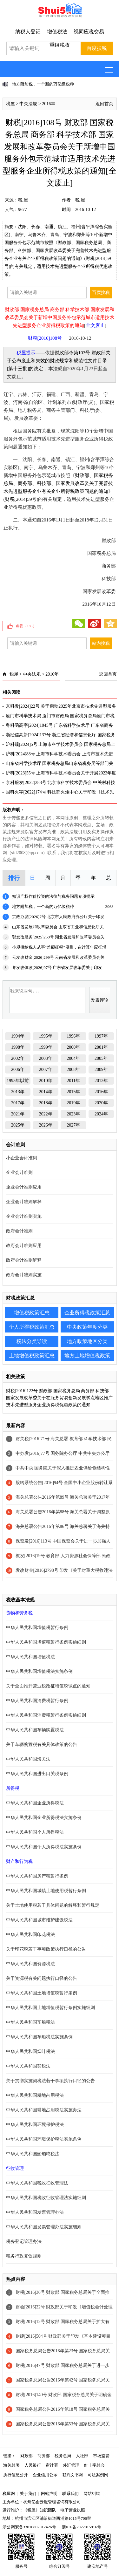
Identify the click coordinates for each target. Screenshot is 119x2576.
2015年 (73, 1091)
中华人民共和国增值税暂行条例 (37, 1627)
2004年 (73, 1058)
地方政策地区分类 (87, 1341)
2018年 (45, 1103)
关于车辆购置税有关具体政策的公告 (41, 1744)
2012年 (101, 1080)
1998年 (17, 1047)
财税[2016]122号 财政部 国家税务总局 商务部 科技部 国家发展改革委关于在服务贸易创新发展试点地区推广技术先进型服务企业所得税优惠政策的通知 (59, 1397)
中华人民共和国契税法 (28, 2066)
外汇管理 (71, 2465)
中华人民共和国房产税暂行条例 (37, 1876)
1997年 (101, 1036)
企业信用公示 (45, 2474)
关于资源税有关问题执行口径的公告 (41, 1978)
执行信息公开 (15, 2474)
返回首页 (104, 103)
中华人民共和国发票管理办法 (35, 2212)
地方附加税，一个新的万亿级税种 (43, 84)
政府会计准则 (19, 1231)
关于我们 (28, 2493)
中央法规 (28, 103)
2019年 (73, 1103)
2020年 (101, 1103)
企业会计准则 (19, 1172)
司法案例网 (98, 2474)
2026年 (45, 1125)
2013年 (17, 1091)
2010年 (45, 1080)
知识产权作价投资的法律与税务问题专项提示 (53, 896)
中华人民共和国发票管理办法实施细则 (44, 2227)
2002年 (17, 1058)
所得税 (12, 1788)
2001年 (101, 1047)
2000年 (73, 1047)
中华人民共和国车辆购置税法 (35, 1730)
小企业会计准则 (21, 1157)
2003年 (45, 1058)
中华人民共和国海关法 (28, 1759)
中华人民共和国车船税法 (30, 2022)
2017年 (17, 1103)
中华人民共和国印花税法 (30, 1934)
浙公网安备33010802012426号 (29, 2527)
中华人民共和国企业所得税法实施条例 (44, 1817)
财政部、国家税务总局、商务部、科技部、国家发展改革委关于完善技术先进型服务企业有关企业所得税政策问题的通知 (58, 483)
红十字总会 (94, 2465)
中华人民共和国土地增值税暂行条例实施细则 (50, 2007)
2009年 (101, 1069)
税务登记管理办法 (24, 2241)
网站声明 (49, 2493)
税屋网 (9, 2493)
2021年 (17, 1114)
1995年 (45, 1036)
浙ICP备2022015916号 (81, 2527)
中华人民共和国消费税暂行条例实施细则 (46, 1715)
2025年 (17, 1125)
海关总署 (11, 2465)
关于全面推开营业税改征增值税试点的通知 (48, 1686)
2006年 (17, 1069)
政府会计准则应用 (24, 1245)
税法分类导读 (32, 1341)
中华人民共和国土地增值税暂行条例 (41, 1993)
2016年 (48, 103)
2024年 (101, 1114)
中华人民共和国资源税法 (30, 1963)
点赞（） (26, 626)
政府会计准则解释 (24, 1260)
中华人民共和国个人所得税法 (35, 1832)
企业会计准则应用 (24, 1187)
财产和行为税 (19, 1861)
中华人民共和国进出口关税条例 (37, 1773)
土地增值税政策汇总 (32, 1355)
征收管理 (15, 2168)
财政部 (26, 2455)
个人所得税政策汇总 (32, 1327)
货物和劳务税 (19, 1613)
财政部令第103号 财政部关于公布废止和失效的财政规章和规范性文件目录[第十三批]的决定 (58, 360)
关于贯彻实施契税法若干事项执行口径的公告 (50, 2080)
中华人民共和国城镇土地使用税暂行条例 (46, 1890)
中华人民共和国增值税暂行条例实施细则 (46, 1642)
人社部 (82, 2455)
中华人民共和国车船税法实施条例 (39, 2036)
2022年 (45, 1114)
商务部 (43, 2455)
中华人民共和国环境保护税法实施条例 (44, 2139)
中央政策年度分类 (87, 1327)
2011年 (73, 1080)
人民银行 (32, 2465)
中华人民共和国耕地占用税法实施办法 (44, 2110)
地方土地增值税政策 (87, 1355)
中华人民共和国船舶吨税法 (32, 2153)
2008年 (73, 1069)
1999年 (45, 1047)
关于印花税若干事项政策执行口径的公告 (46, 1949)
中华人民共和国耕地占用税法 (35, 2095)
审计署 (52, 2465)
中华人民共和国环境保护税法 (35, 2124)
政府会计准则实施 (24, 1274)
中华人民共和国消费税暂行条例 (37, 1700)
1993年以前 (18, 1080)
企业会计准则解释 (24, 1201)
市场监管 (101, 2455)
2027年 (73, 1125)
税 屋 (23, 200)
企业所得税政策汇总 (87, 1312)
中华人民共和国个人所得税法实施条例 (44, 1846)
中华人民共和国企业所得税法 (35, 1803)
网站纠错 (91, 2493)
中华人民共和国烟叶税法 (30, 2051)
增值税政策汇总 (32, 1312)
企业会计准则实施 (24, 1216)
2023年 (73, 1114)
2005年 (101, 1058)
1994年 (17, 1036)
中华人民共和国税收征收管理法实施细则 (46, 2197)
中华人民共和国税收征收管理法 (37, 2183)
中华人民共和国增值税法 (30, 1656)
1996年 (73, 1036)
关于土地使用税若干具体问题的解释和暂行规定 (52, 1905)
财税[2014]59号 (21, 499)
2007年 (45, 1069)
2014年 (45, 1091)
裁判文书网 (72, 2474)
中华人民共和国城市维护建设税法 (39, 1920)
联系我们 (70, 2493)
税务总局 (63, 2455)
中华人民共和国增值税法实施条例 (39, 1671)
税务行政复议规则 (24, 2256)
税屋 (10, 103)
